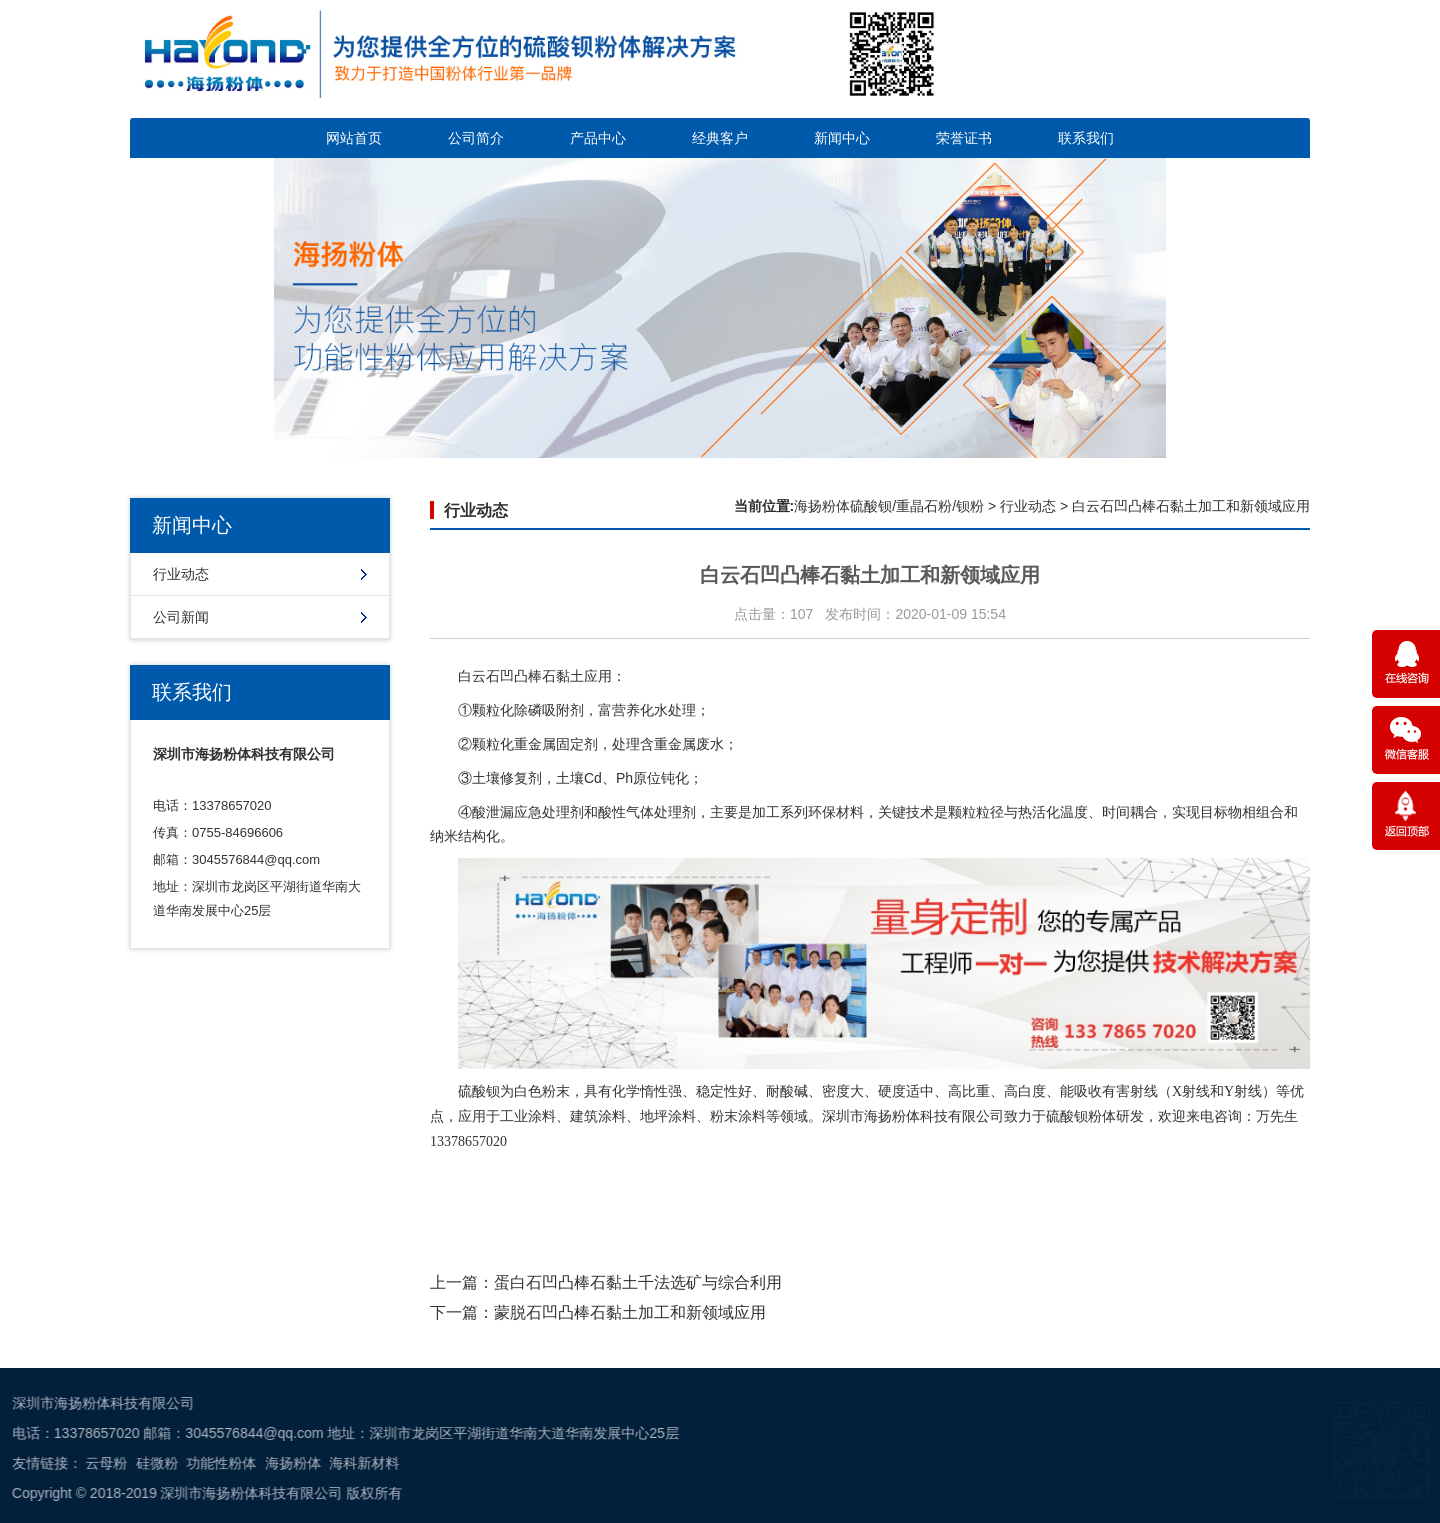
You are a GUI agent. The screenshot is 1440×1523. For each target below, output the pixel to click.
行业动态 (181, 574)
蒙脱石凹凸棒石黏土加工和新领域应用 (630, 1312)
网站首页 (354, 138)
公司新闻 (181, 617)
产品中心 (598, 138)
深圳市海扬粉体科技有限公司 (913, 1116)
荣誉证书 (964, 138)
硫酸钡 (479, 1091)
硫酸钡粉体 (1081, 1116)
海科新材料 (69, 1463)
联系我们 (1086, 138)
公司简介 (476, 138)
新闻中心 (842, 138)
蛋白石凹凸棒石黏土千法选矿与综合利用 (638, 1282)
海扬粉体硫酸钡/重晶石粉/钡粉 (889, 506)
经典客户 (720, 138)
